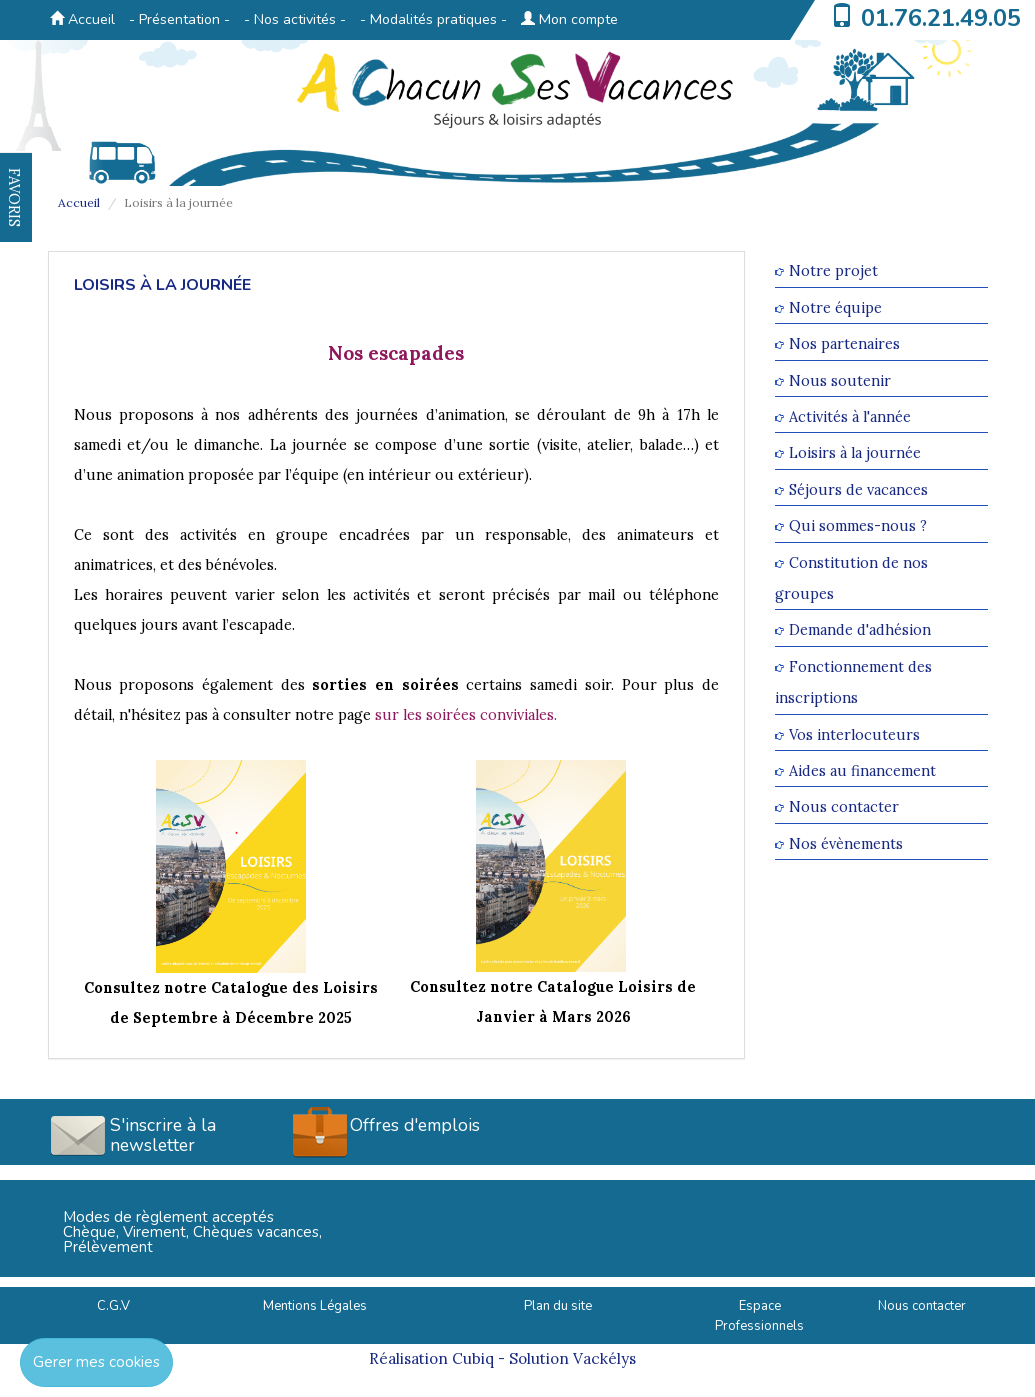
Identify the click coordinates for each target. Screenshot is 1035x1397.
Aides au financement (862, 770)
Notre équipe (835, 307)
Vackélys (604, 1358)
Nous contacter (844, 807)
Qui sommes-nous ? (858, 526)
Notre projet (833, 271)
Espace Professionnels (759, 1316)
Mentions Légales (315, 1306)
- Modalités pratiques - (433, 19)
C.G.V (113, 1306)
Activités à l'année (850, 416)
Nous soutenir (840, 380)
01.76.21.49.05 (941, 18)
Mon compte (569, 19)
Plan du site (558, 1306)
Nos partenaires (844, 344)
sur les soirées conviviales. (466, 714)
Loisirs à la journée (855, 453)
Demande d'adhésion (860, 630)
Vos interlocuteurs (854, 734)
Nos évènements (846, 843)
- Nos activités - (295, 19)
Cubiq (473, 1358)
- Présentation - (179, 19)
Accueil (82, 19)
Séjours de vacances (858, 489)
